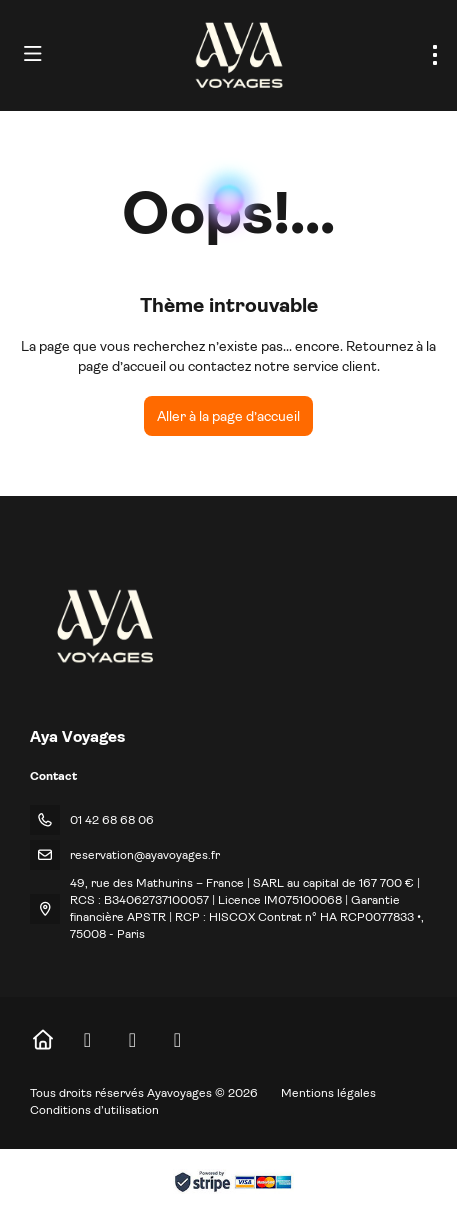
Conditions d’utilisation (94, 1110)
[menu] (435, 55)
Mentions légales (328, 1093)
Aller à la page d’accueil (228, 416)
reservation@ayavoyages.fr (145, 855)
